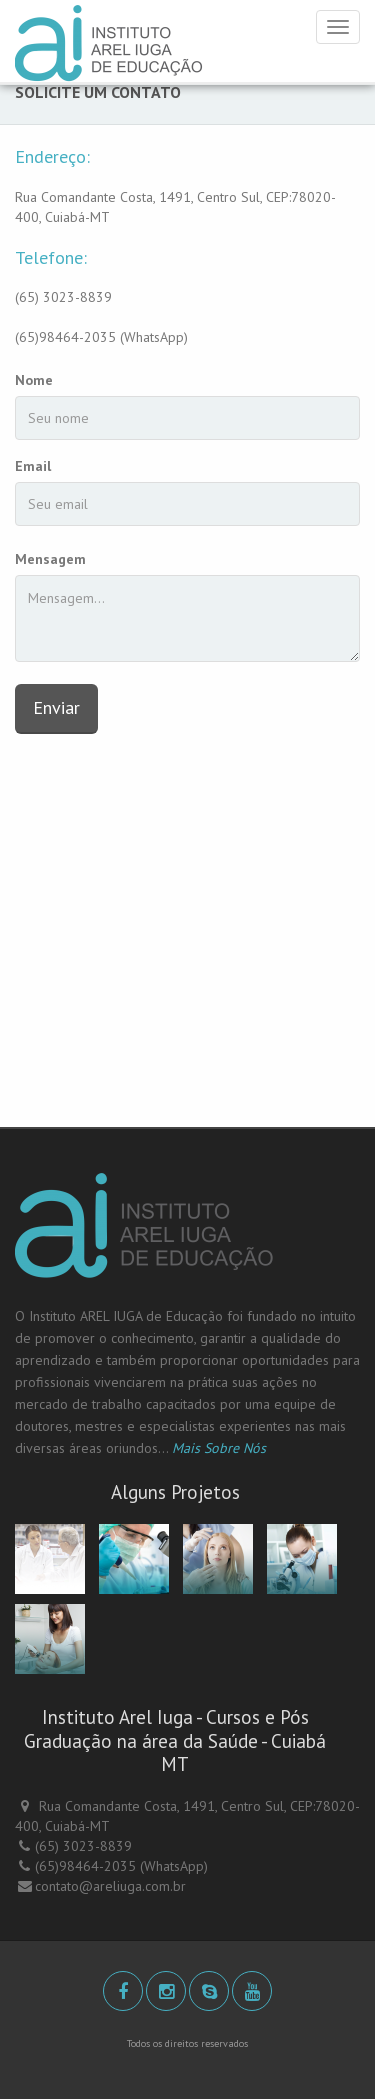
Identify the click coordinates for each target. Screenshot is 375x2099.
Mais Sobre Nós (219, 1448)
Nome (34, 380)
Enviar (56, 707)
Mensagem (50, 559)
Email (33, 466)
